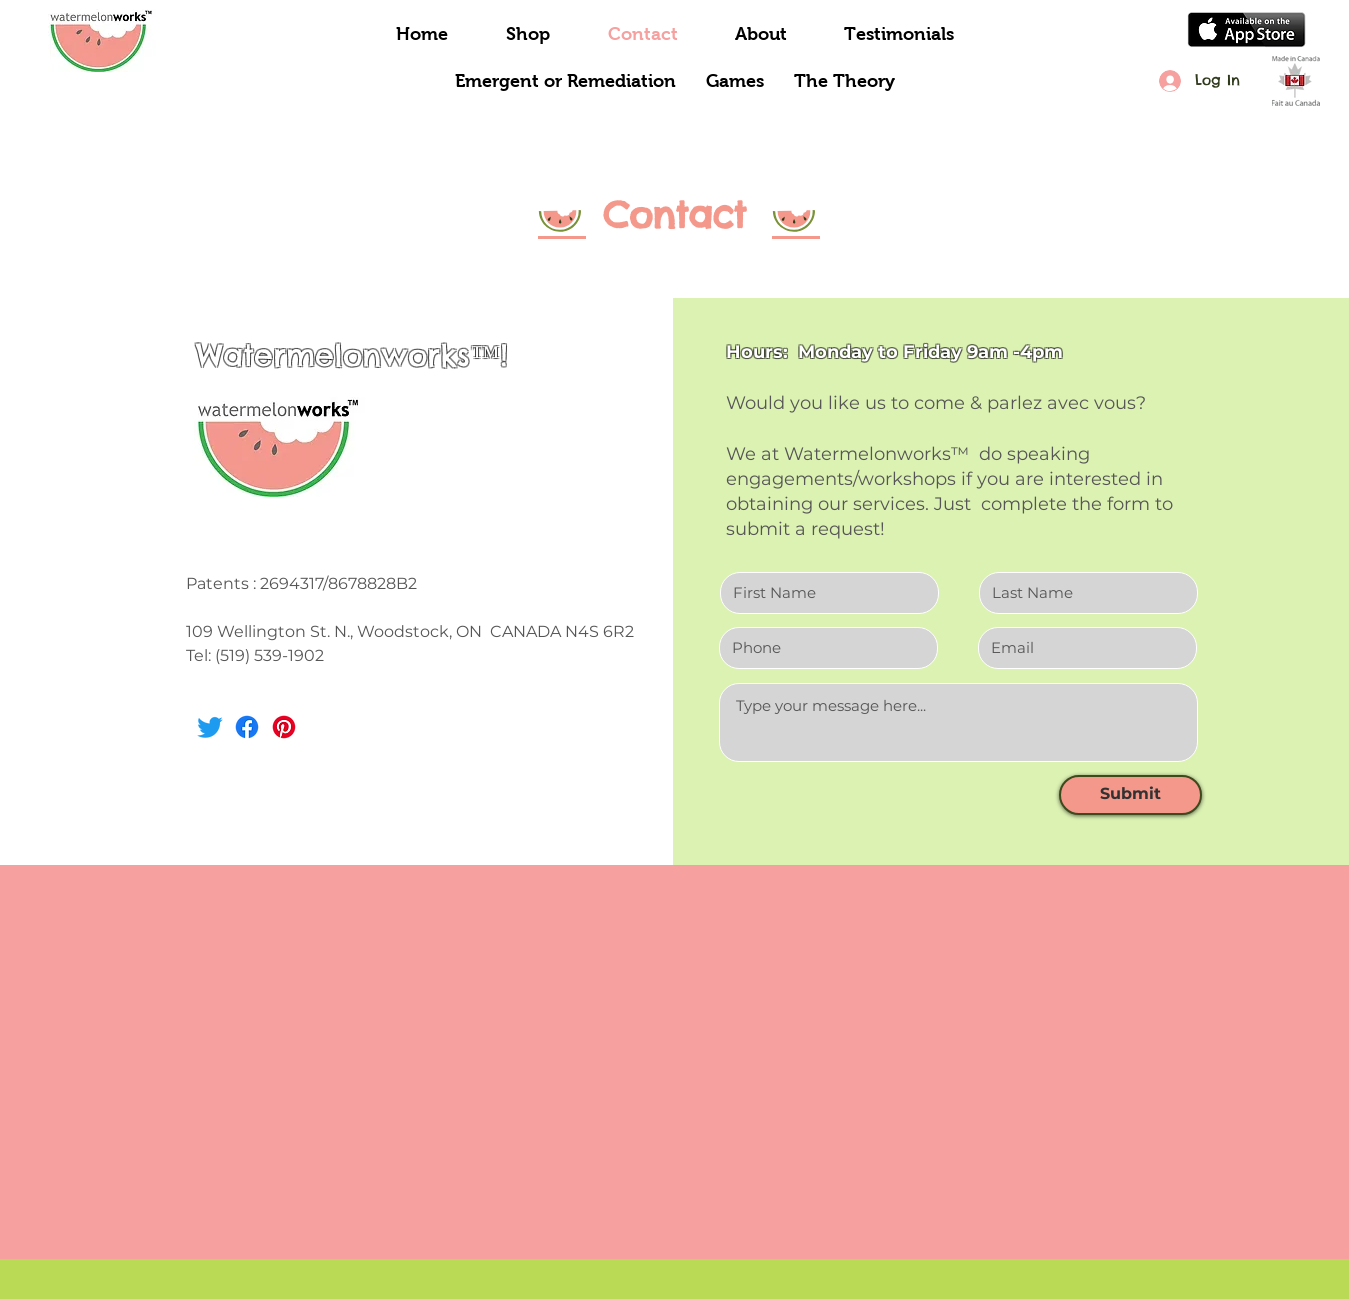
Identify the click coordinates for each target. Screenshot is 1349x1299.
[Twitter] (210, 727)
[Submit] (1130, 795)
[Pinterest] (284, 727)
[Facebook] (247, 727)
